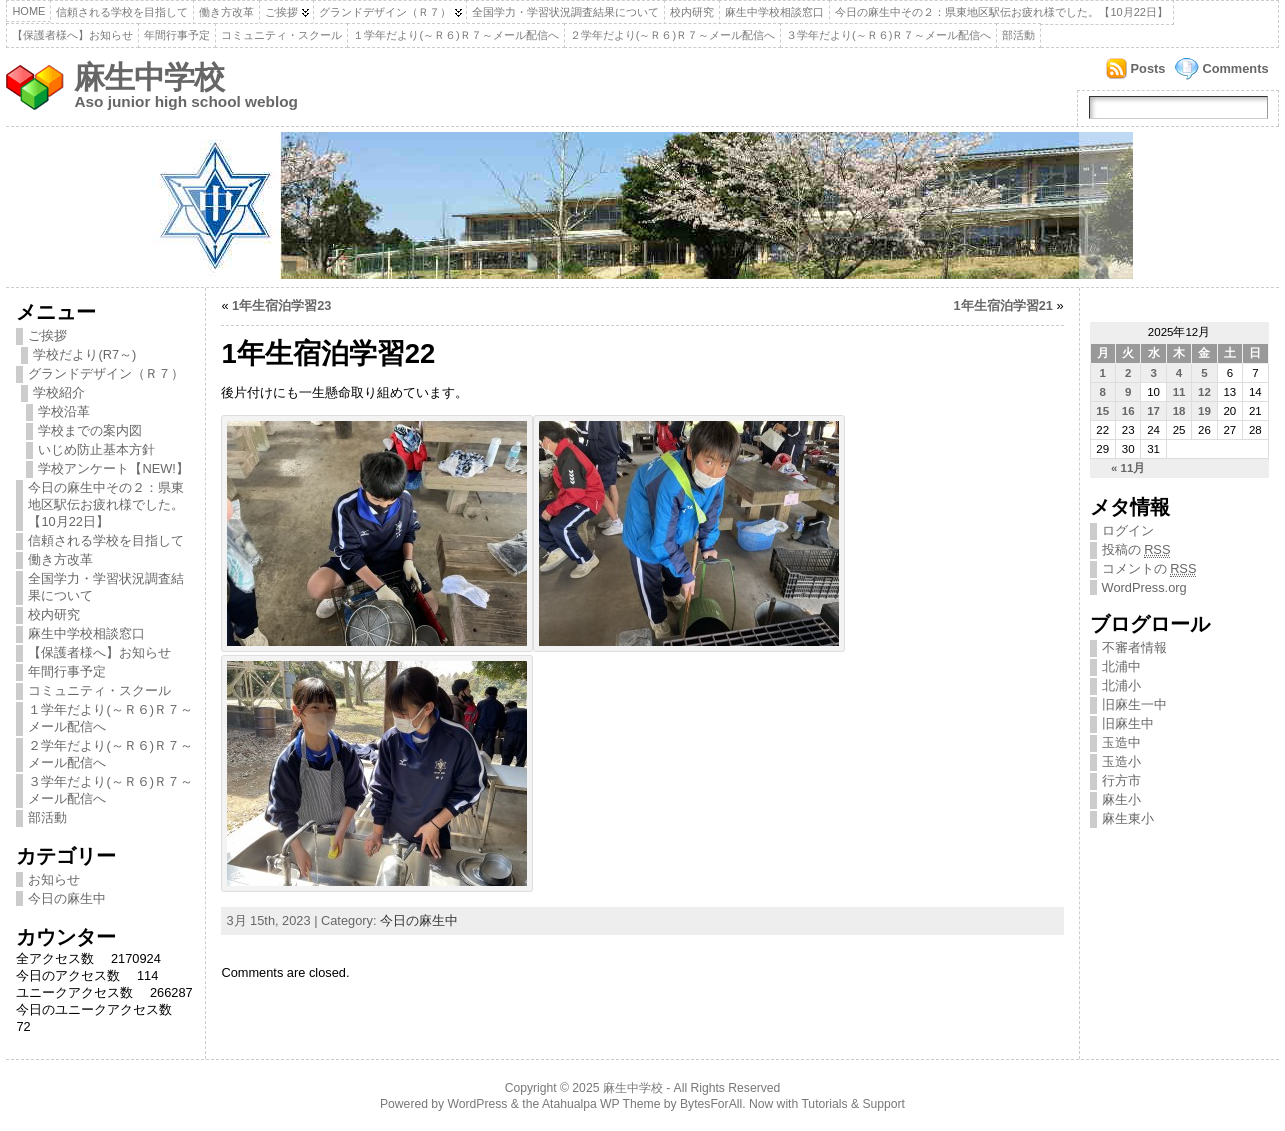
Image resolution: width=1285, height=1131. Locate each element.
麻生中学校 (149, 77)
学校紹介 (59, 392)
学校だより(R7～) (84, 354)
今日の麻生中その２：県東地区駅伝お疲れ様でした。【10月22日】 (1001, 12)
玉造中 (1121, 742)
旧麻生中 (1128, 723)
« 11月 (1128, 468)
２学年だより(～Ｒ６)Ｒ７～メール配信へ (672, 35)
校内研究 (692, 12)
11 (1179, 392)
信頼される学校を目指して (122, 12)
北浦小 (1121, 685)
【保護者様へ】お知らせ (72, 35)
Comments (1235, 68)
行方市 (1121, 780)
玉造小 (1121, 761)
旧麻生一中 (1134, 704)
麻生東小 (1128, 818)
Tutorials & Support (853, 1104)
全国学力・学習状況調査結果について (565, 12)
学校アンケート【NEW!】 (113, 468)
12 (1204, 392)
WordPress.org (1144, 587)
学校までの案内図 (90, 430)
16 (1128, 411)
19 (1204, 411)
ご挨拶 (281, 12)
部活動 (1018, 35)
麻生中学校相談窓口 (774, 12)
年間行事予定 (177, 35)
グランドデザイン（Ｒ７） (385, 12)
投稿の (1136, 550)
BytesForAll (711, 1104)
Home (28, 11)
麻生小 (1121, 799)
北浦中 (1121, 666)
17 (1153, 411)
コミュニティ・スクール (281, 35)
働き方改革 (226, 12)
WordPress (478, 1104)
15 (1102, 411)
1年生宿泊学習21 (1003, 305)
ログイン (1128, 530)
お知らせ (54, 879)
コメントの (1149, 569)
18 (1179, 411)
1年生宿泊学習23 (281, 305)
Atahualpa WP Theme (601, 1104)
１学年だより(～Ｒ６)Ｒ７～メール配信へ (455, 35)
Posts (1148, 68)
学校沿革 (64, 411)
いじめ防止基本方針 (96, 449)
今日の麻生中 (67, 898)
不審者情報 (1134, 647)
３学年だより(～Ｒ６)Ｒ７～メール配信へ (888, 35)
